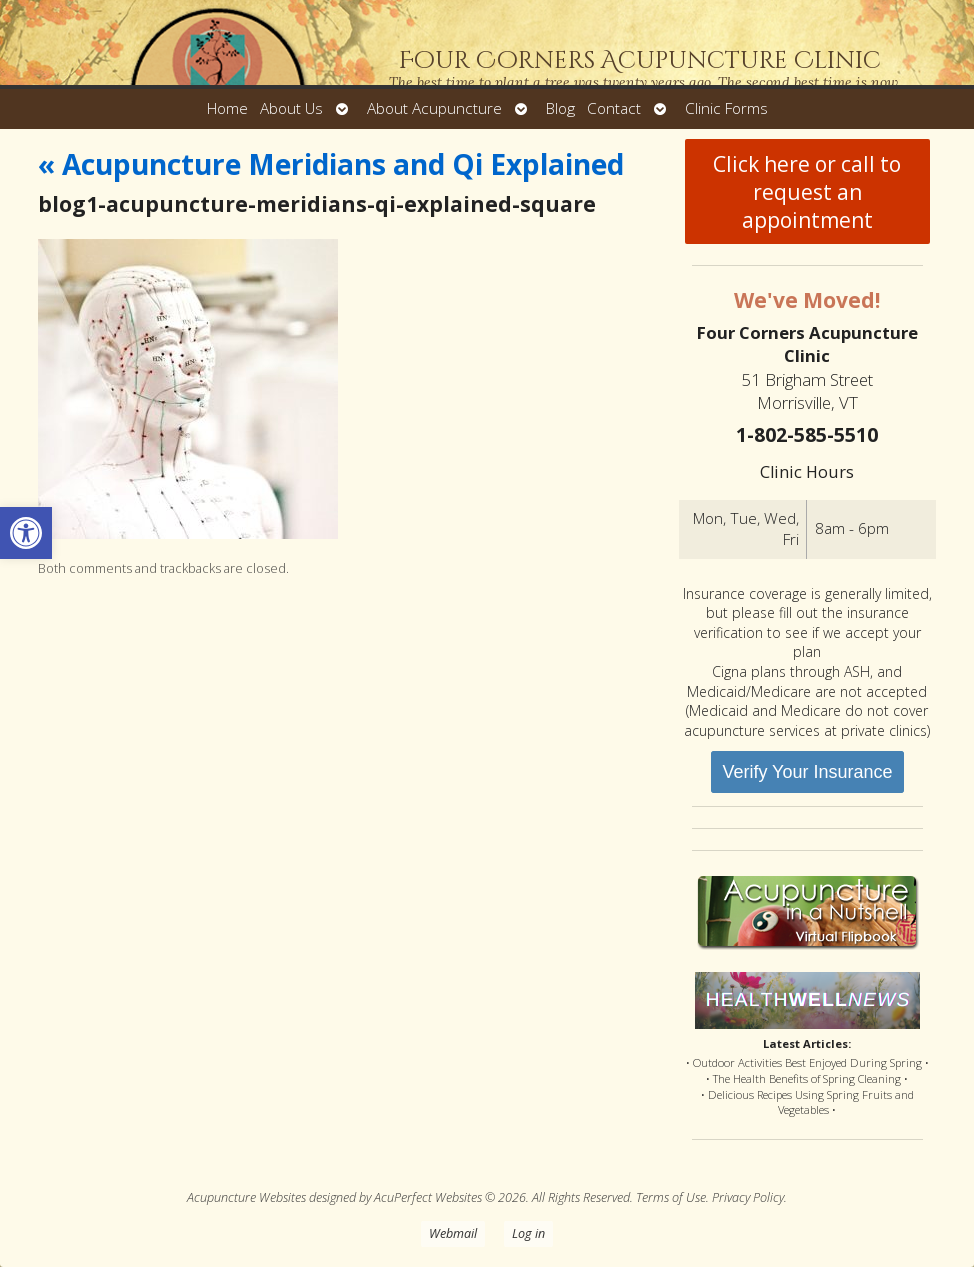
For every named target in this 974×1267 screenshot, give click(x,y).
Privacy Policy (748, 1197)
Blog (560, 108)
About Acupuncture (434, 108)
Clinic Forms (726, 108)
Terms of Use (671, 1197)
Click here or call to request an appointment (807, 192)
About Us (291, 108)
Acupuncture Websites (246, 1197)
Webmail (453, 1233)
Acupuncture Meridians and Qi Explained (331, 164)
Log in (528, 1233)
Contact (614, 108)
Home (227, 108)
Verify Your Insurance (807, 772)
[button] (26, 533)
